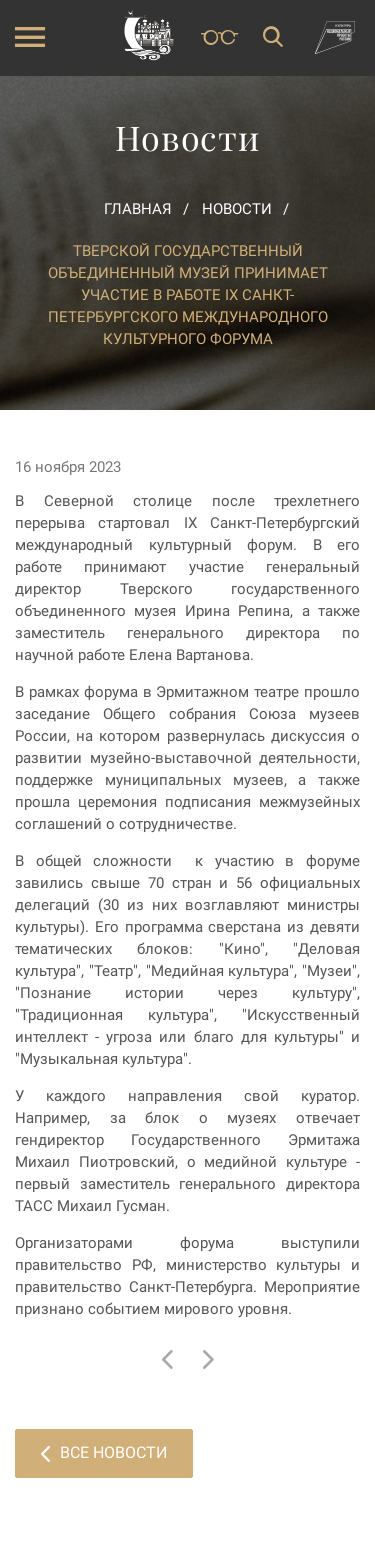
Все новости (104, 1452)
